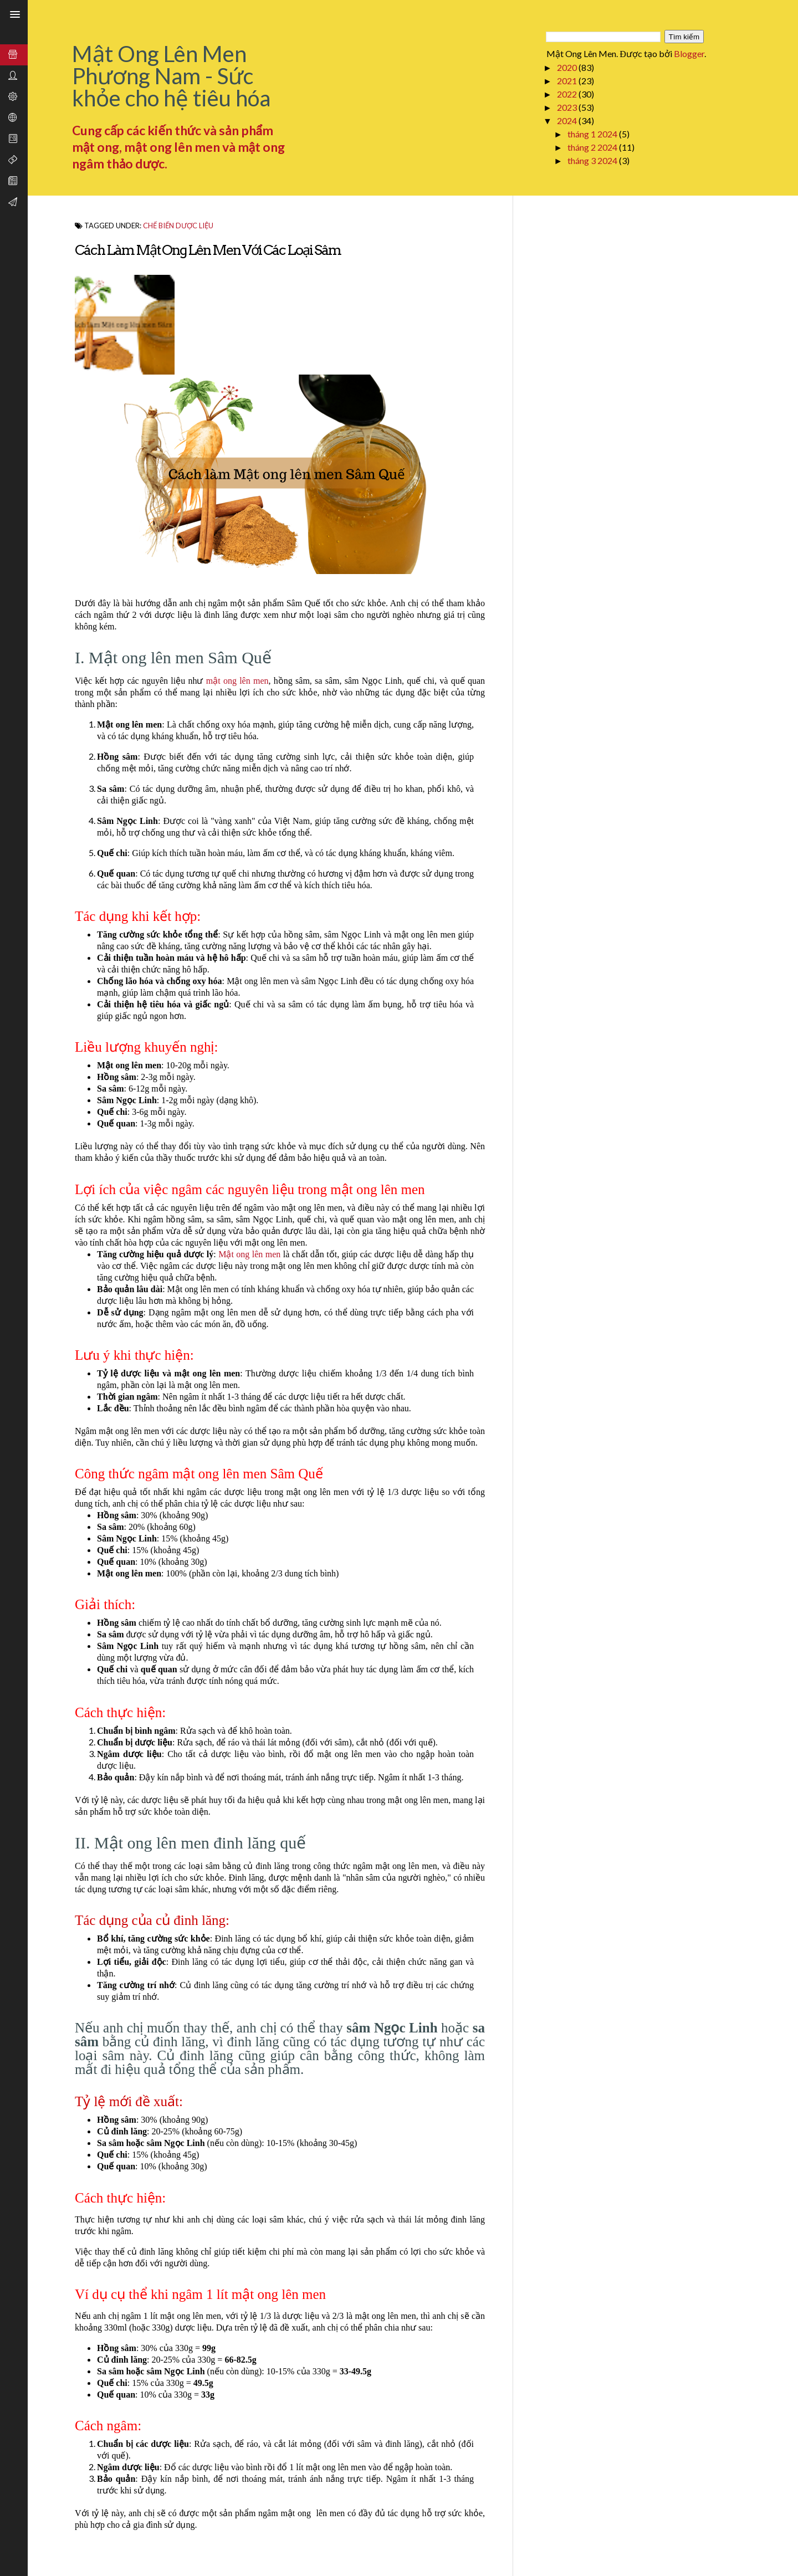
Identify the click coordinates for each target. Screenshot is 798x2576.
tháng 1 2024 (593, 134)
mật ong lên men (237, 680)
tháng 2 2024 (593, 147)
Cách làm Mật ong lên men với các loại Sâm (208, 250)
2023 (568, 107)
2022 (568, 94)
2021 (568, 80)
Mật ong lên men (249, 1254)
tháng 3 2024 (593, 160)
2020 (568, 67)
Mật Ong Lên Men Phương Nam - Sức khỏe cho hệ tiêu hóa (171, 75)
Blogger (689, 53)
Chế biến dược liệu (178, 225)
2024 (568, 120)
